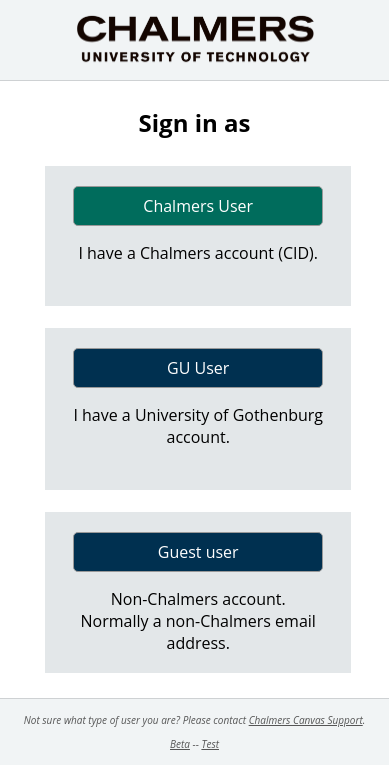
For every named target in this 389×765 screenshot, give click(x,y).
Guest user (198, 552)
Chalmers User (198, 206)
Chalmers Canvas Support (306, 720)
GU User (198, 368)
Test (210, 744)
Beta (180, 744)
